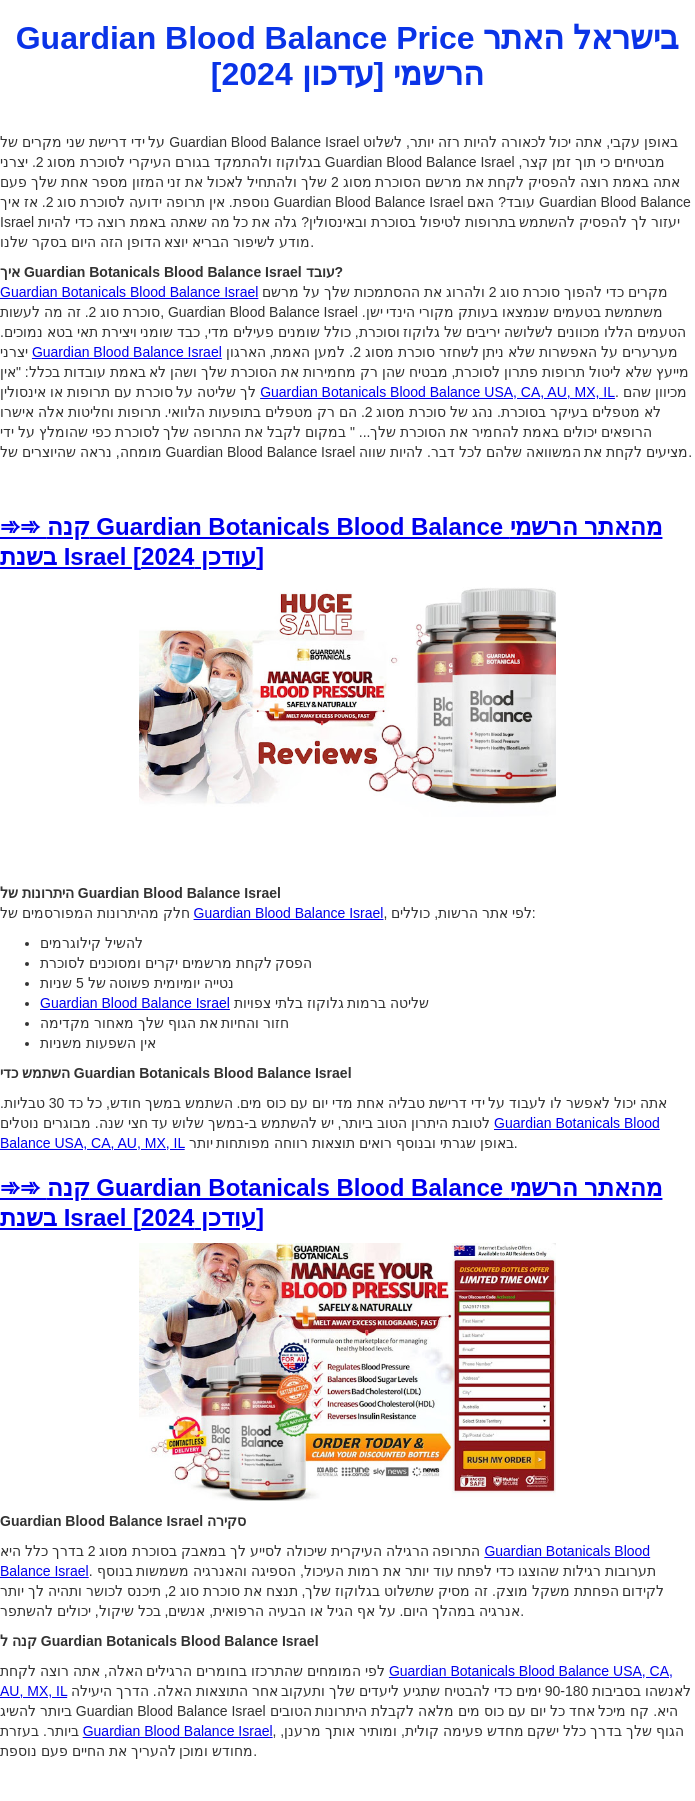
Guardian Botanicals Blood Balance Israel (129, 292)
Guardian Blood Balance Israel (127, 352)
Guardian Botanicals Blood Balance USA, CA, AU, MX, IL (437, 392)
